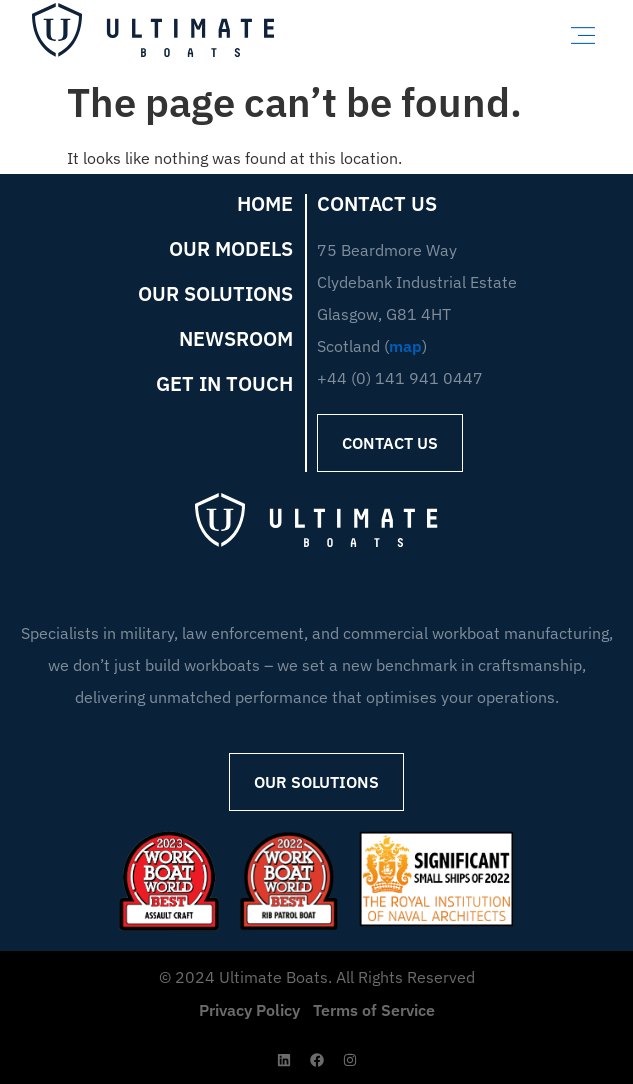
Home (265, 204)
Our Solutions (215, 294)
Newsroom (236, 339)
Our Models (231, 249)
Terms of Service (374, 1010)
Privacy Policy (249, 1010)
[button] (583, 35)
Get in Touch (224, 384)
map (405, 346)
